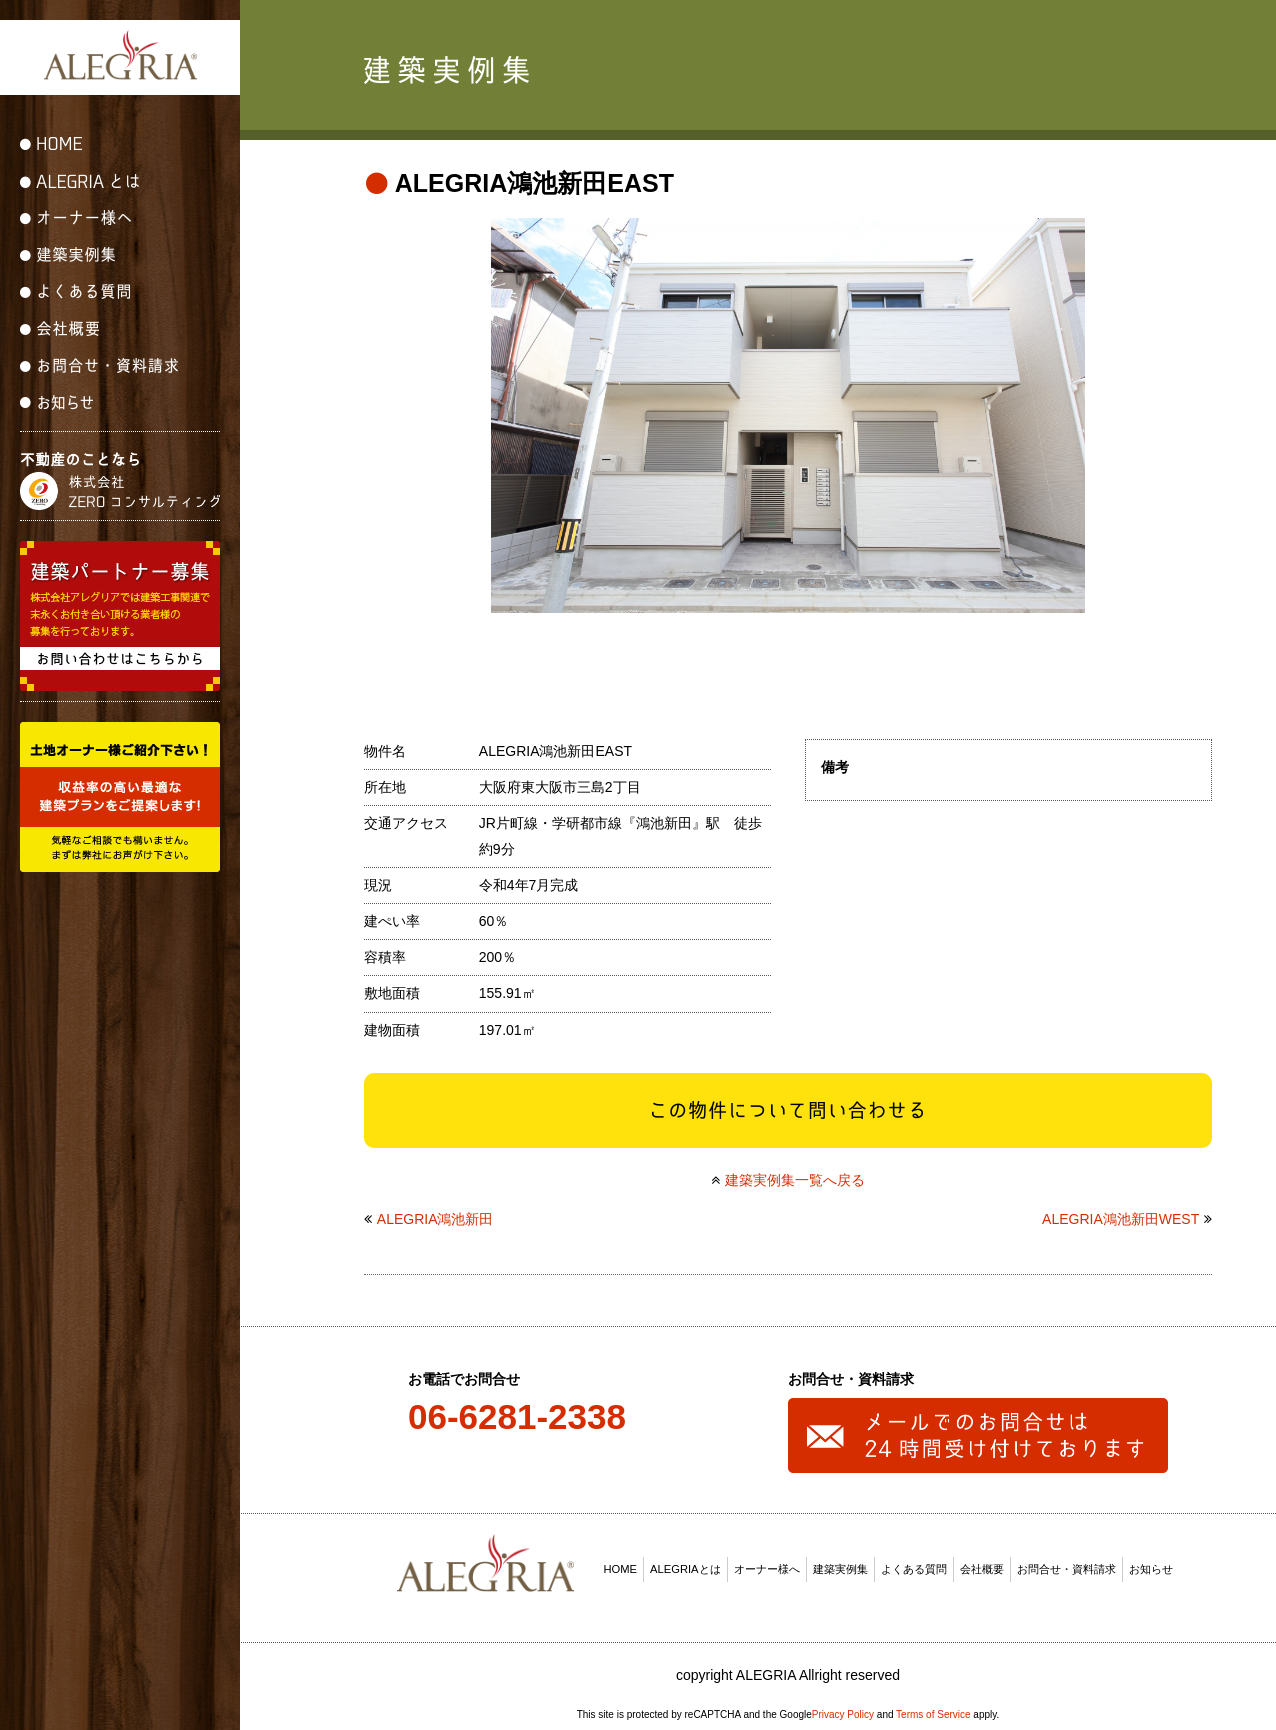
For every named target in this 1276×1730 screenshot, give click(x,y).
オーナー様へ (767, 1563)
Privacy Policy (843, 1708)
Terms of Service (933, 1708)
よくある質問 (914, 1563)
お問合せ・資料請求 (1066, 1563)
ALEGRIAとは (685, 1563)
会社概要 (982, 1563)
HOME (621, 1563)
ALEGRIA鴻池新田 (435, 1214)
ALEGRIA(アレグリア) (120, 55)
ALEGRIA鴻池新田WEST (1120, 1214)
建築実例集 (840, 1563)
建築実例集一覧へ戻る (795, 1174)
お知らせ (1151, 1563)
